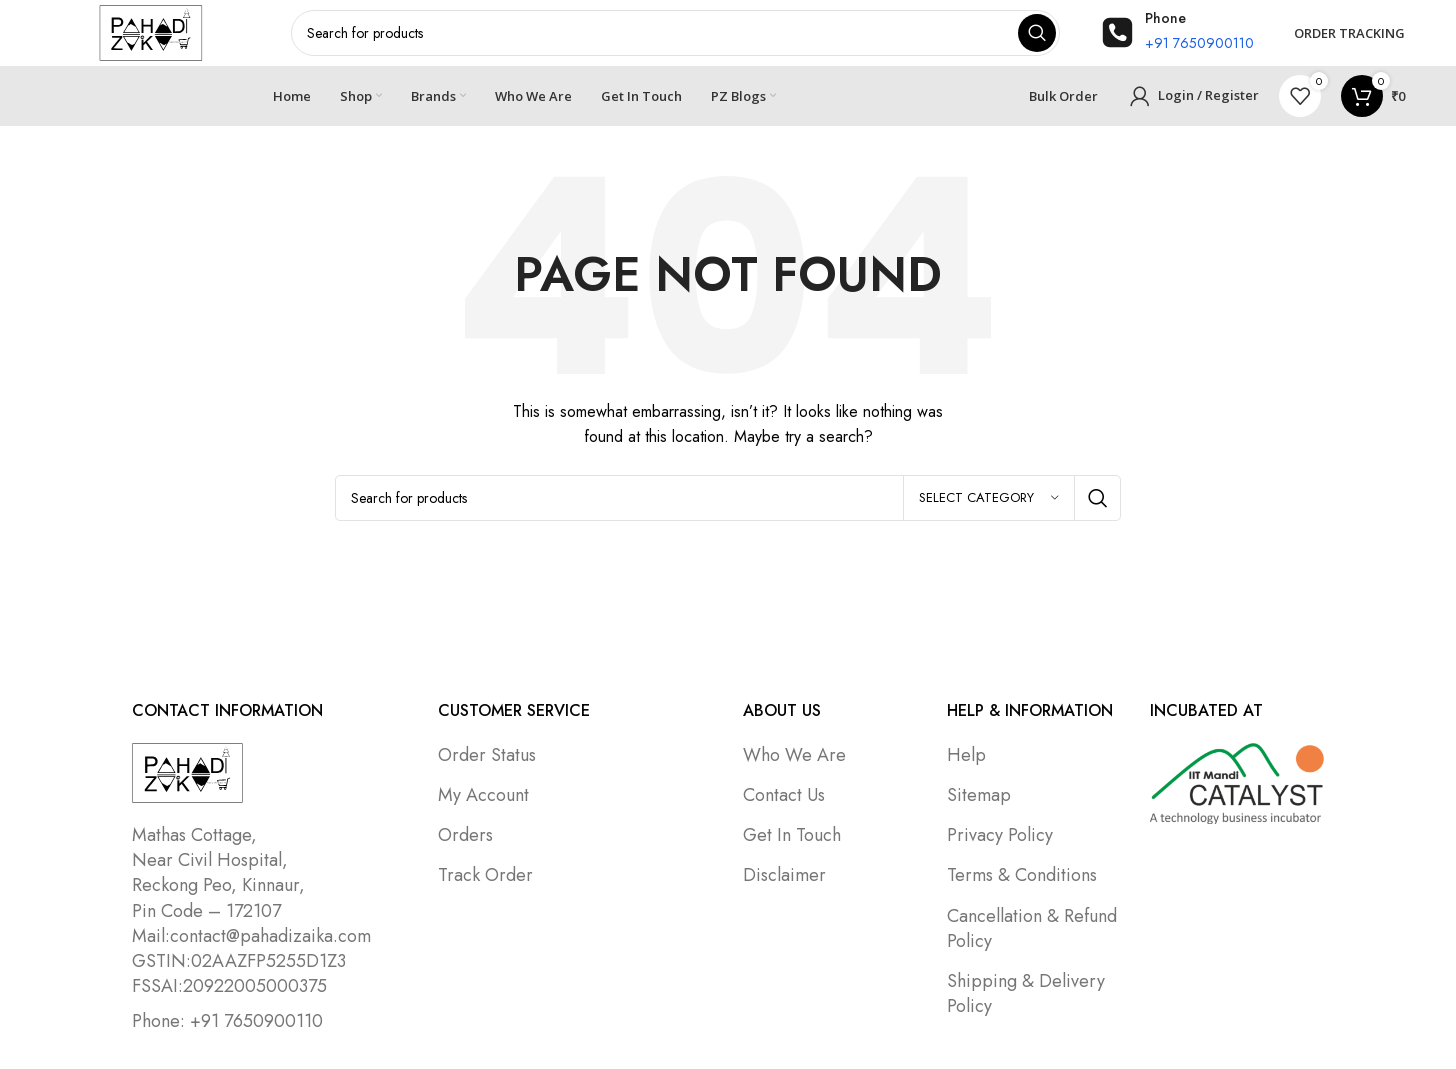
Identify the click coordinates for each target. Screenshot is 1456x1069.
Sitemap (979, 809)
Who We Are (794, 769)
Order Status (487, 769)
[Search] (728, 512)
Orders (465, 849)
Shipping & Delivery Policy (1026, 1007)
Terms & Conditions (1022, 889)
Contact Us (784, 809)
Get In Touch (792, 849)
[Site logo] (151, 38)
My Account (483, 809)
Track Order (485, 889)
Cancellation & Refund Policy (1032, 942)
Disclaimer (784, 889)
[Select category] (989, 512)
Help (966, 769)
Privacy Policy (1000, 849)
